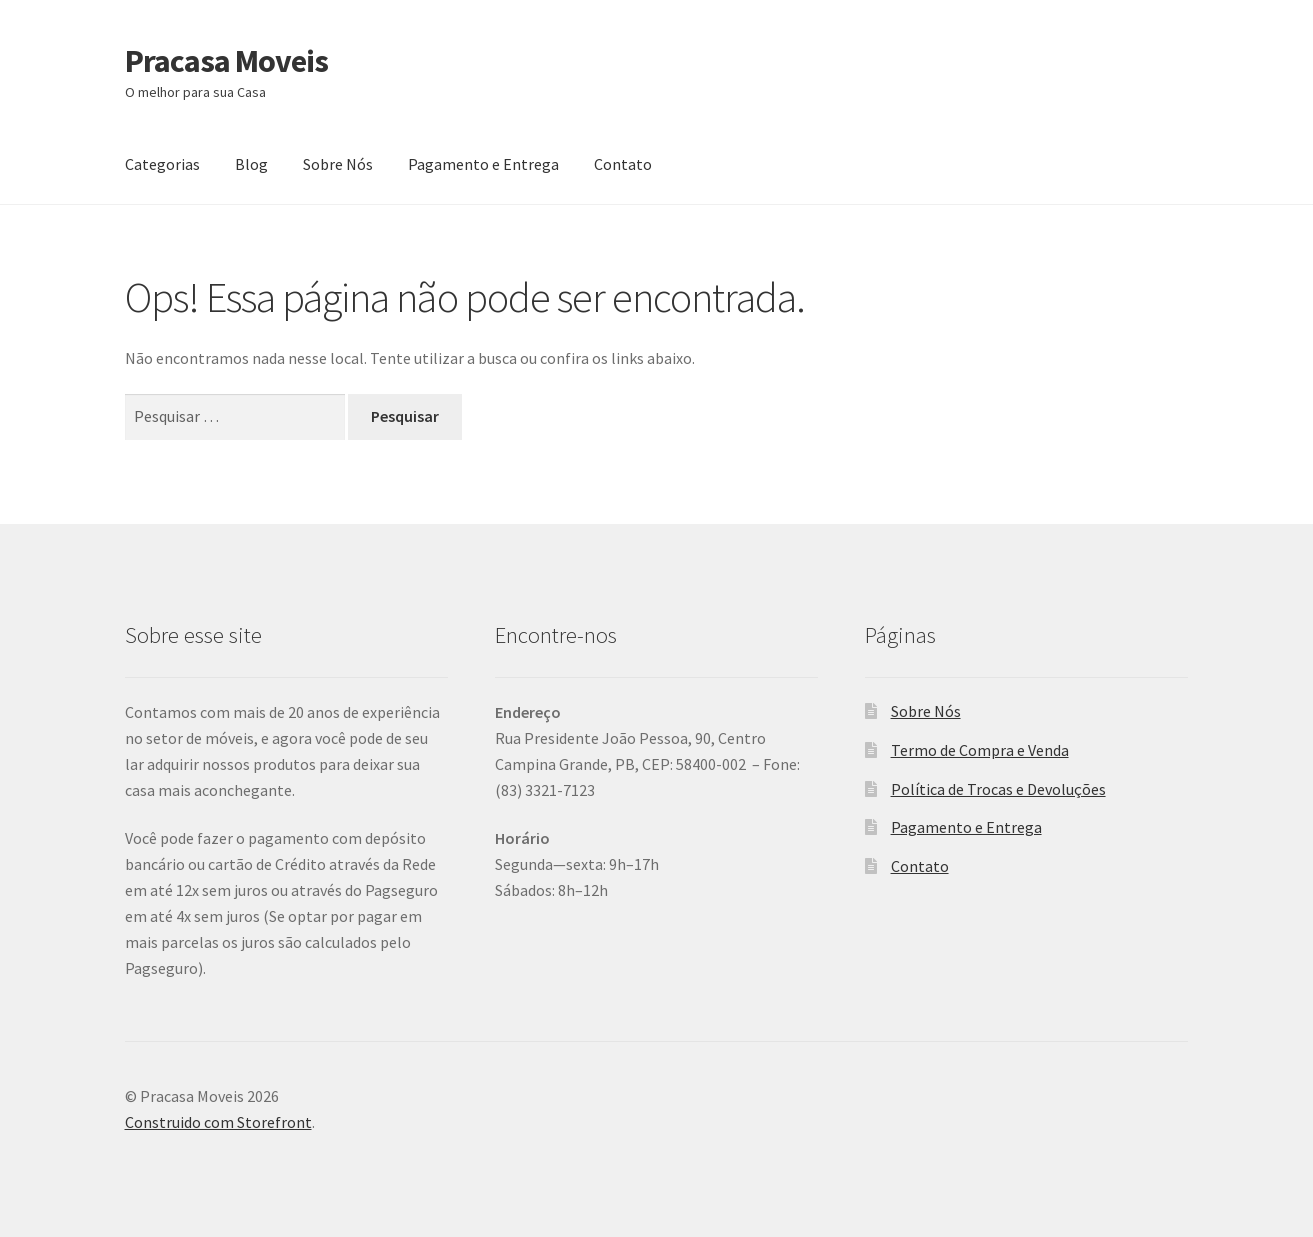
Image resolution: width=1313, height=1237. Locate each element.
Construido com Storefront (218, 1122)
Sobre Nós (338, 164)
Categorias (162, 164)
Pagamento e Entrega (483, 164)
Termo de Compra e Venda (980, 750)
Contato (623, 164)
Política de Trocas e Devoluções (998, 789)
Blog (251, 164)
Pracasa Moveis (226, 61)
